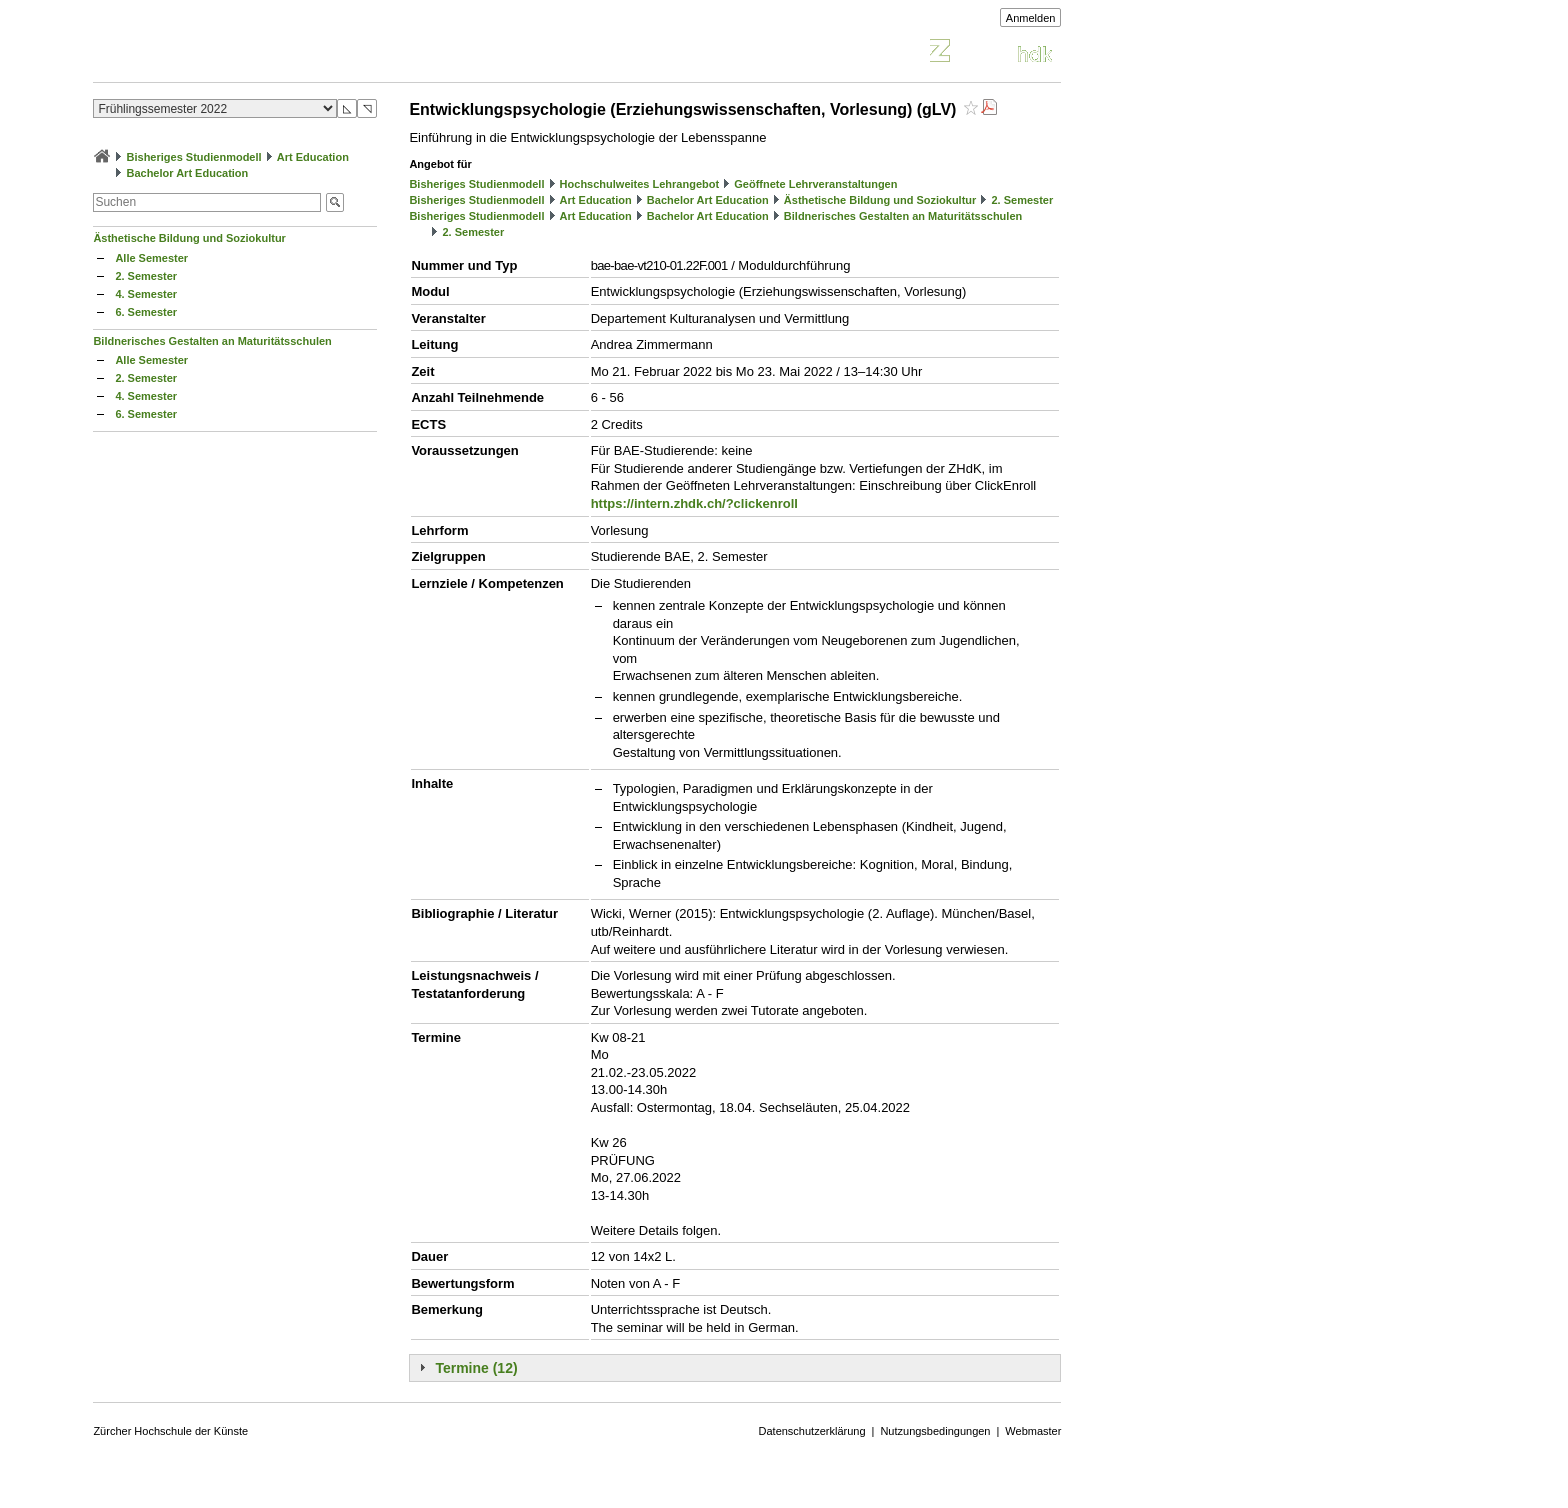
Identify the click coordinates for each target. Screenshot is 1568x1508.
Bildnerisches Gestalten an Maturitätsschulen (212, 341)
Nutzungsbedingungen (935, 1431)
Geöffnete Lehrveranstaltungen (815, 184)
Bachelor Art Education (187, 173)
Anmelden (1031, 18)
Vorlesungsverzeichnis (240, 53)
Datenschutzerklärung (812, 1431)
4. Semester (146, 294)
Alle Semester (151, 258)
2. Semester (146, 276)
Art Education (313, 157)
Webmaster (1033, 1431)
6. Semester (146, 312)
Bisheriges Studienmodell (194, 157)
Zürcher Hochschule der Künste (170, 1431)
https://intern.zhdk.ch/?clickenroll (694, 503)
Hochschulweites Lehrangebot (640, 184)
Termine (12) (476, 1368)
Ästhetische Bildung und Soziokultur (189, 238)
